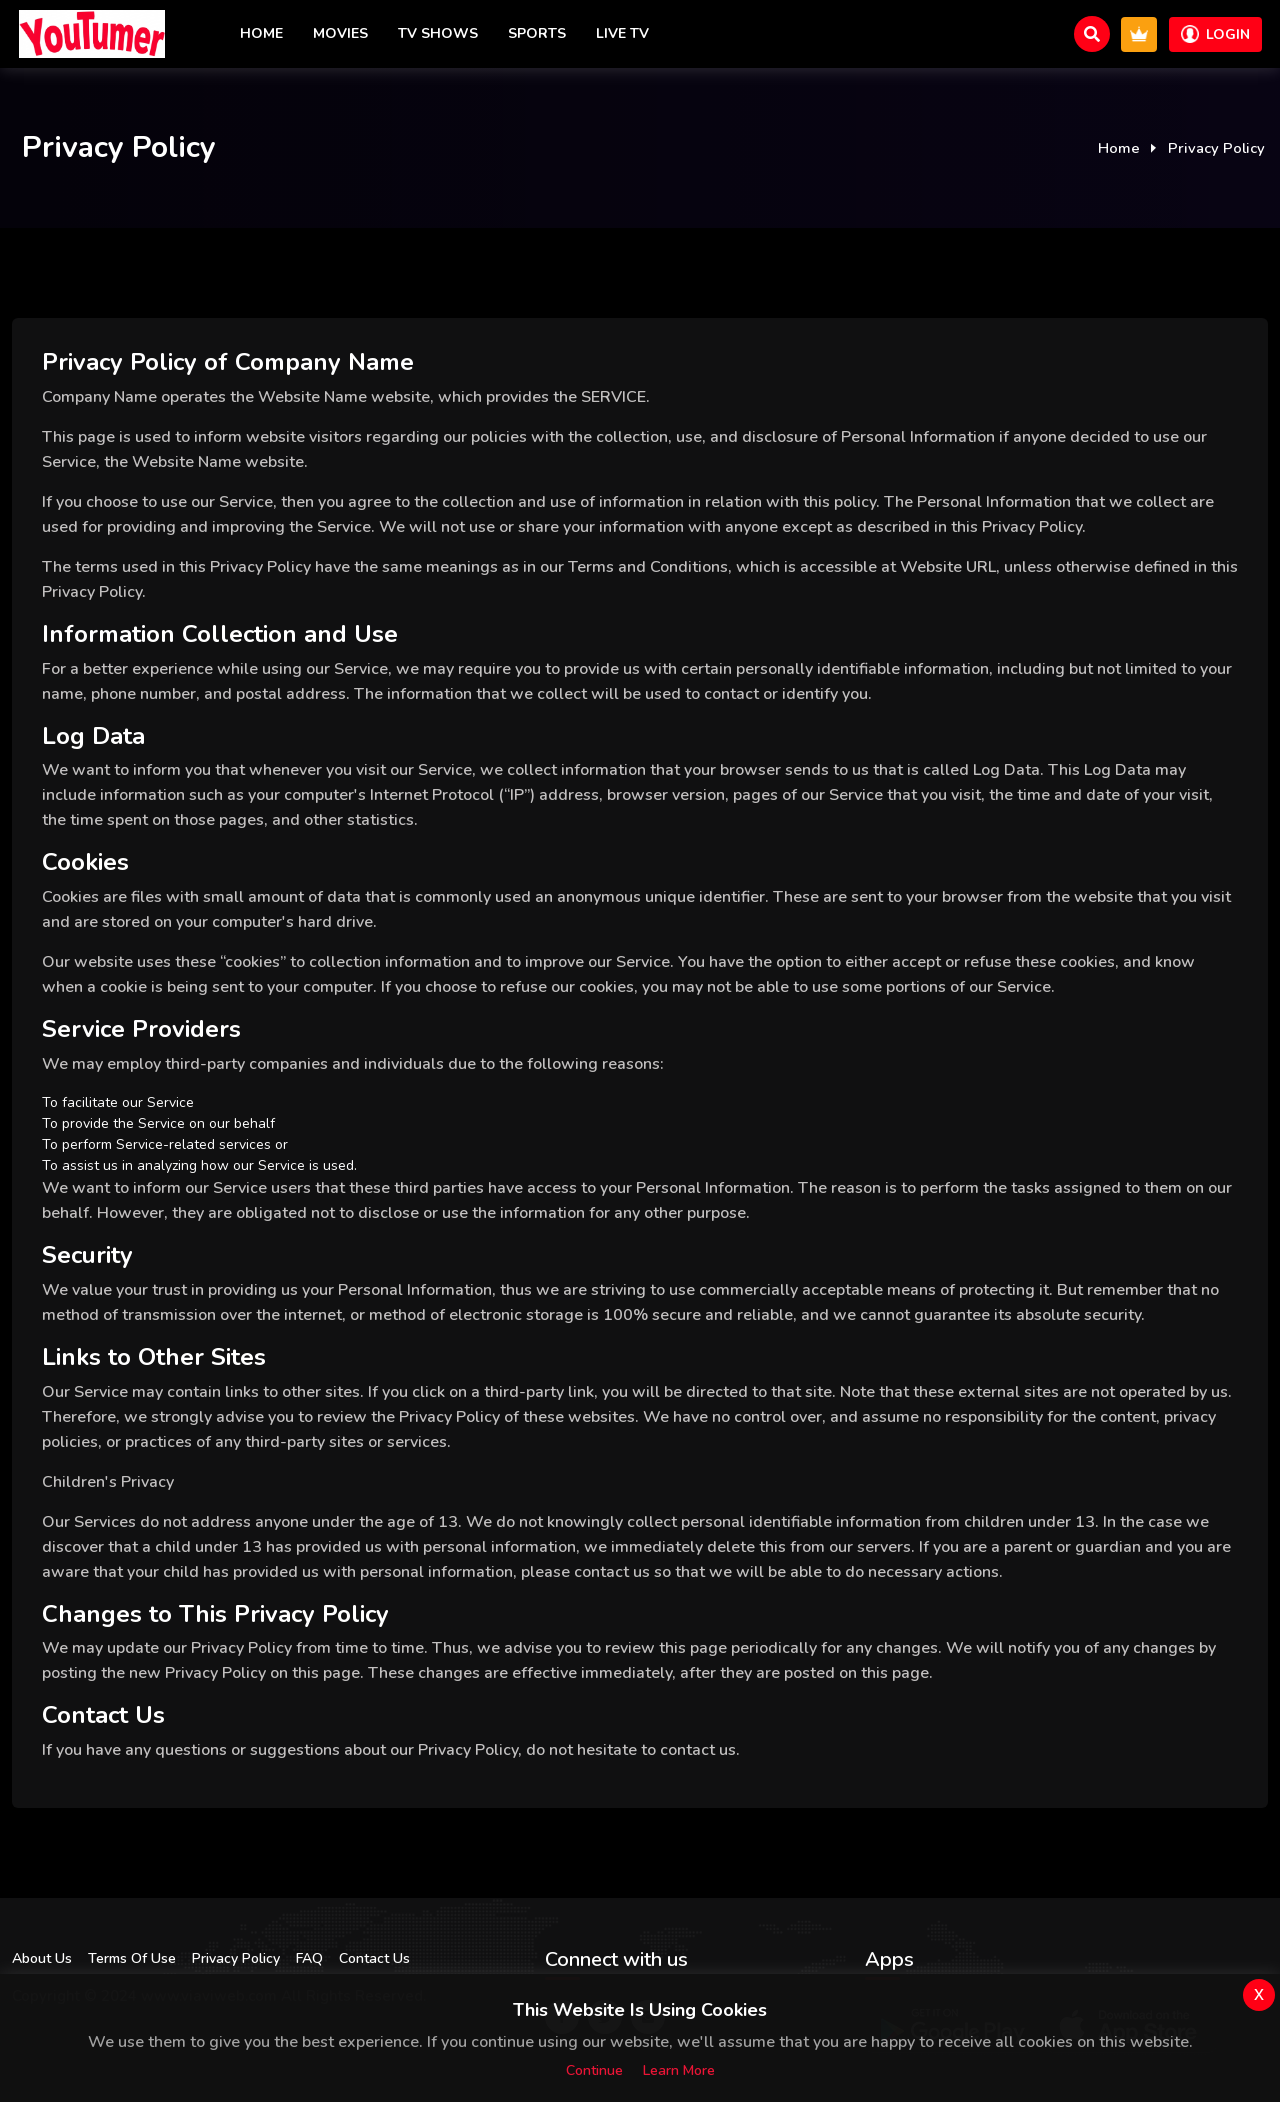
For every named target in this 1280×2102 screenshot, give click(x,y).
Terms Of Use (132, 1958)
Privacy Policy (236, 1958)
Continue (594, 2070)
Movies (340, 33)
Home (261, 33)
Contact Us (374, 1958)
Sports (537, 33)
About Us (42, 1958)
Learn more (679, 2070)
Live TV (622, 33)
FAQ (309, 1958)
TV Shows (438, 33)
